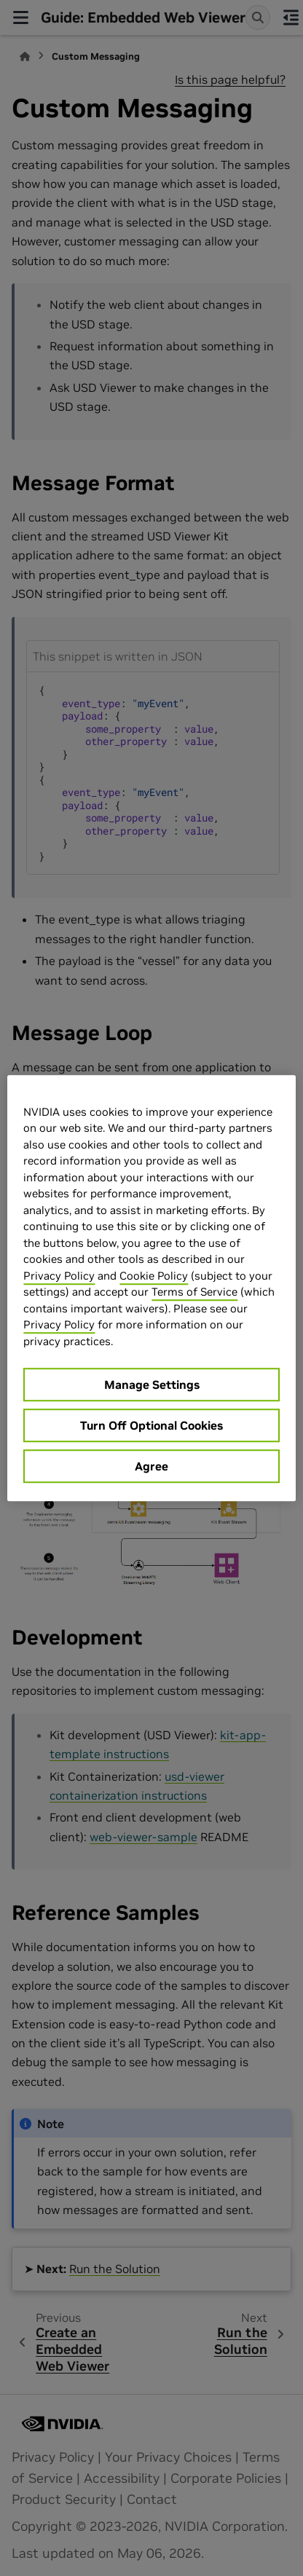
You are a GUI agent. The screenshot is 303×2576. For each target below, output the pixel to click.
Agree (151, 1466)
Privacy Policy (59, 1276)
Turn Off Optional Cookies (151, 1425)
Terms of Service (194, 1292)
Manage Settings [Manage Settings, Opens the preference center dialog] (152, 1384)
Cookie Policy (153, 1276)
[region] (151, 1288)
